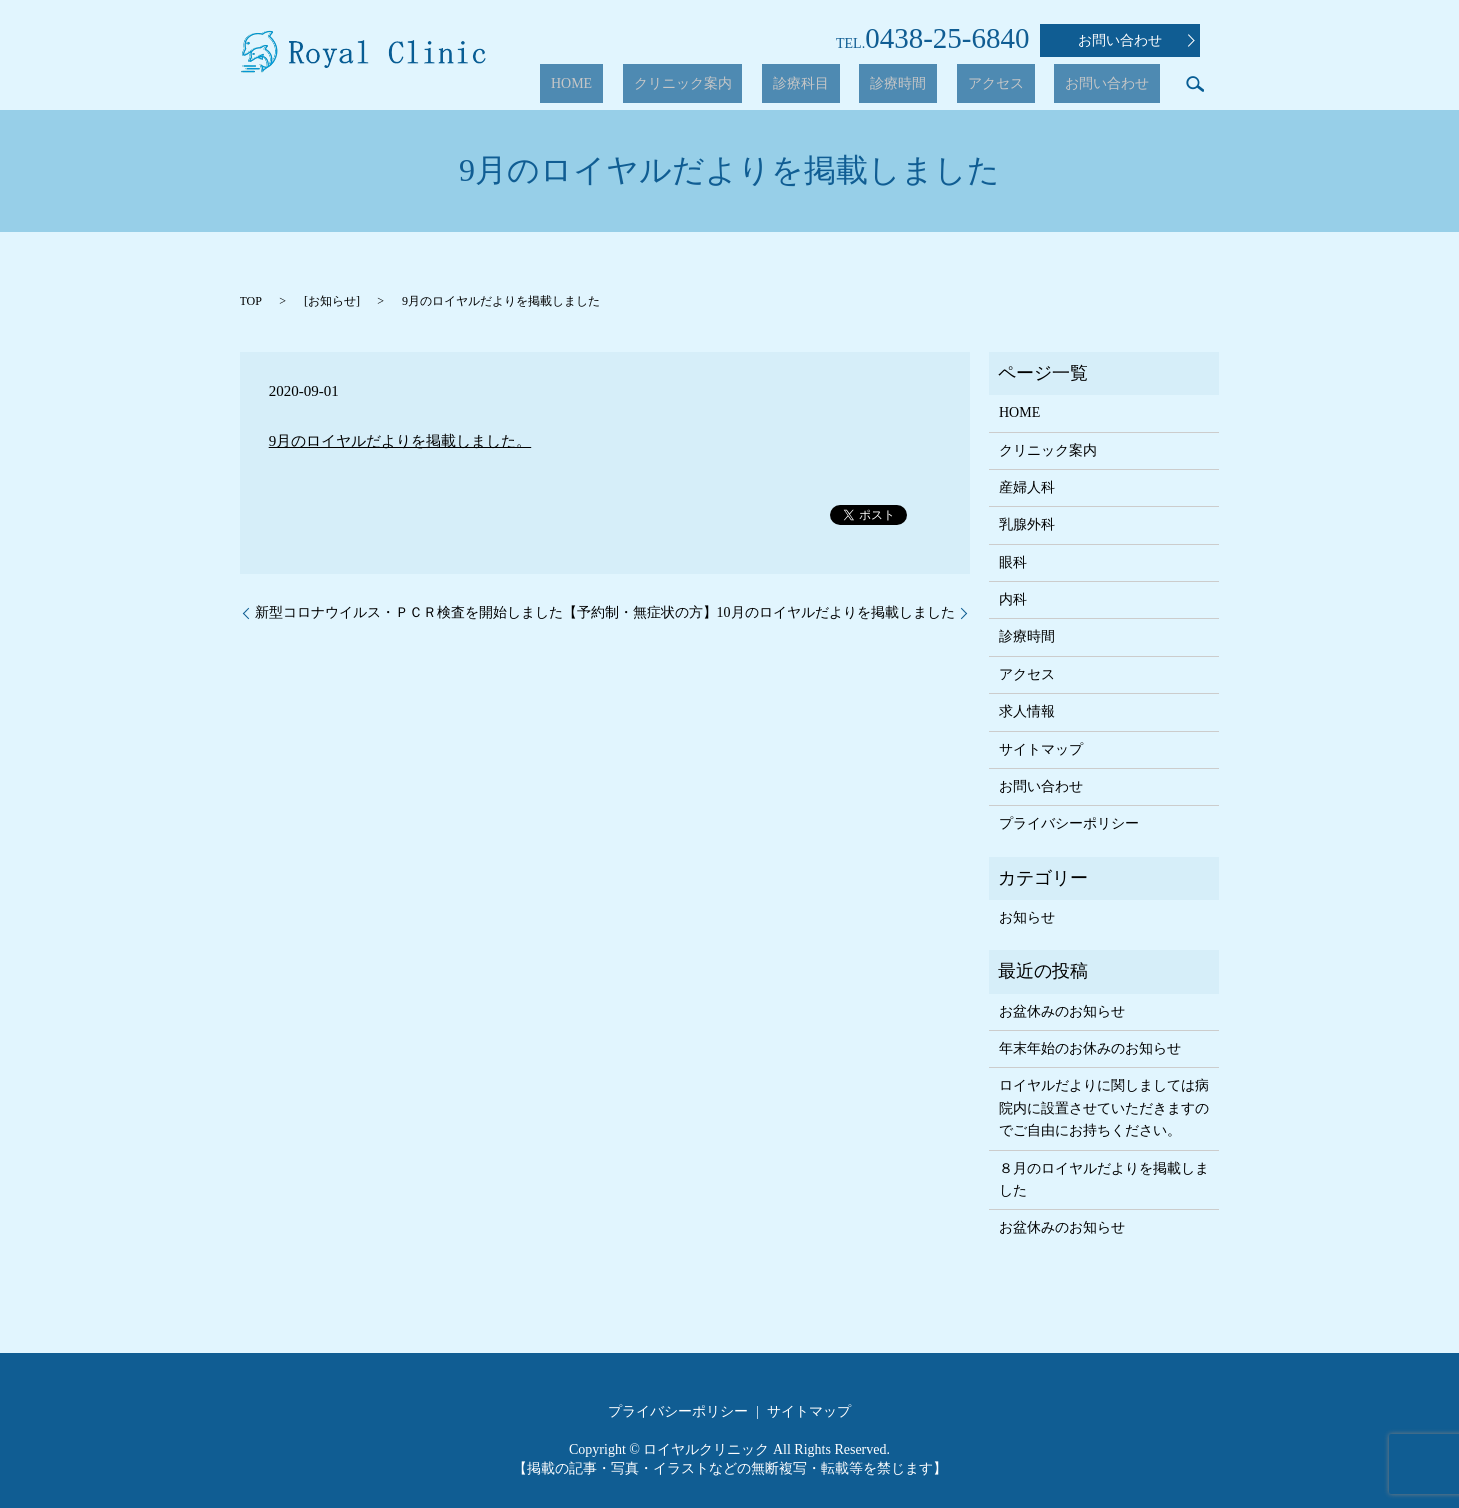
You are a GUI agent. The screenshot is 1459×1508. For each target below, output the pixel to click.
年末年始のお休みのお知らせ (1090, 1048)
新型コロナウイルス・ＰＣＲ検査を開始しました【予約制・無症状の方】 (486, 612)
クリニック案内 (781, 84)
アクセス (1029, 84)
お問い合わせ (1136, 41)
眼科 (1013, 562)
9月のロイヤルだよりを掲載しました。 (400, 441)
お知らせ (332, 301)
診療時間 (953, 84)
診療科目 (877, 84)
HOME (691, 84)
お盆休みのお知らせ (1062, 1011)
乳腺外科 (1027, 524)
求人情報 (1027, 711)
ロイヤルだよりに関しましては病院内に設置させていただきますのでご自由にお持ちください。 (1104, 1108)
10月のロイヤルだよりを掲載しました (836, 612)
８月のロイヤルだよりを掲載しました (1104, 1179)
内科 (1013, 599)
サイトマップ (1041, 749)
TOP (251, 301)
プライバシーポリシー (1069, 823)
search (1195, 84)
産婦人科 (1027, 487)
